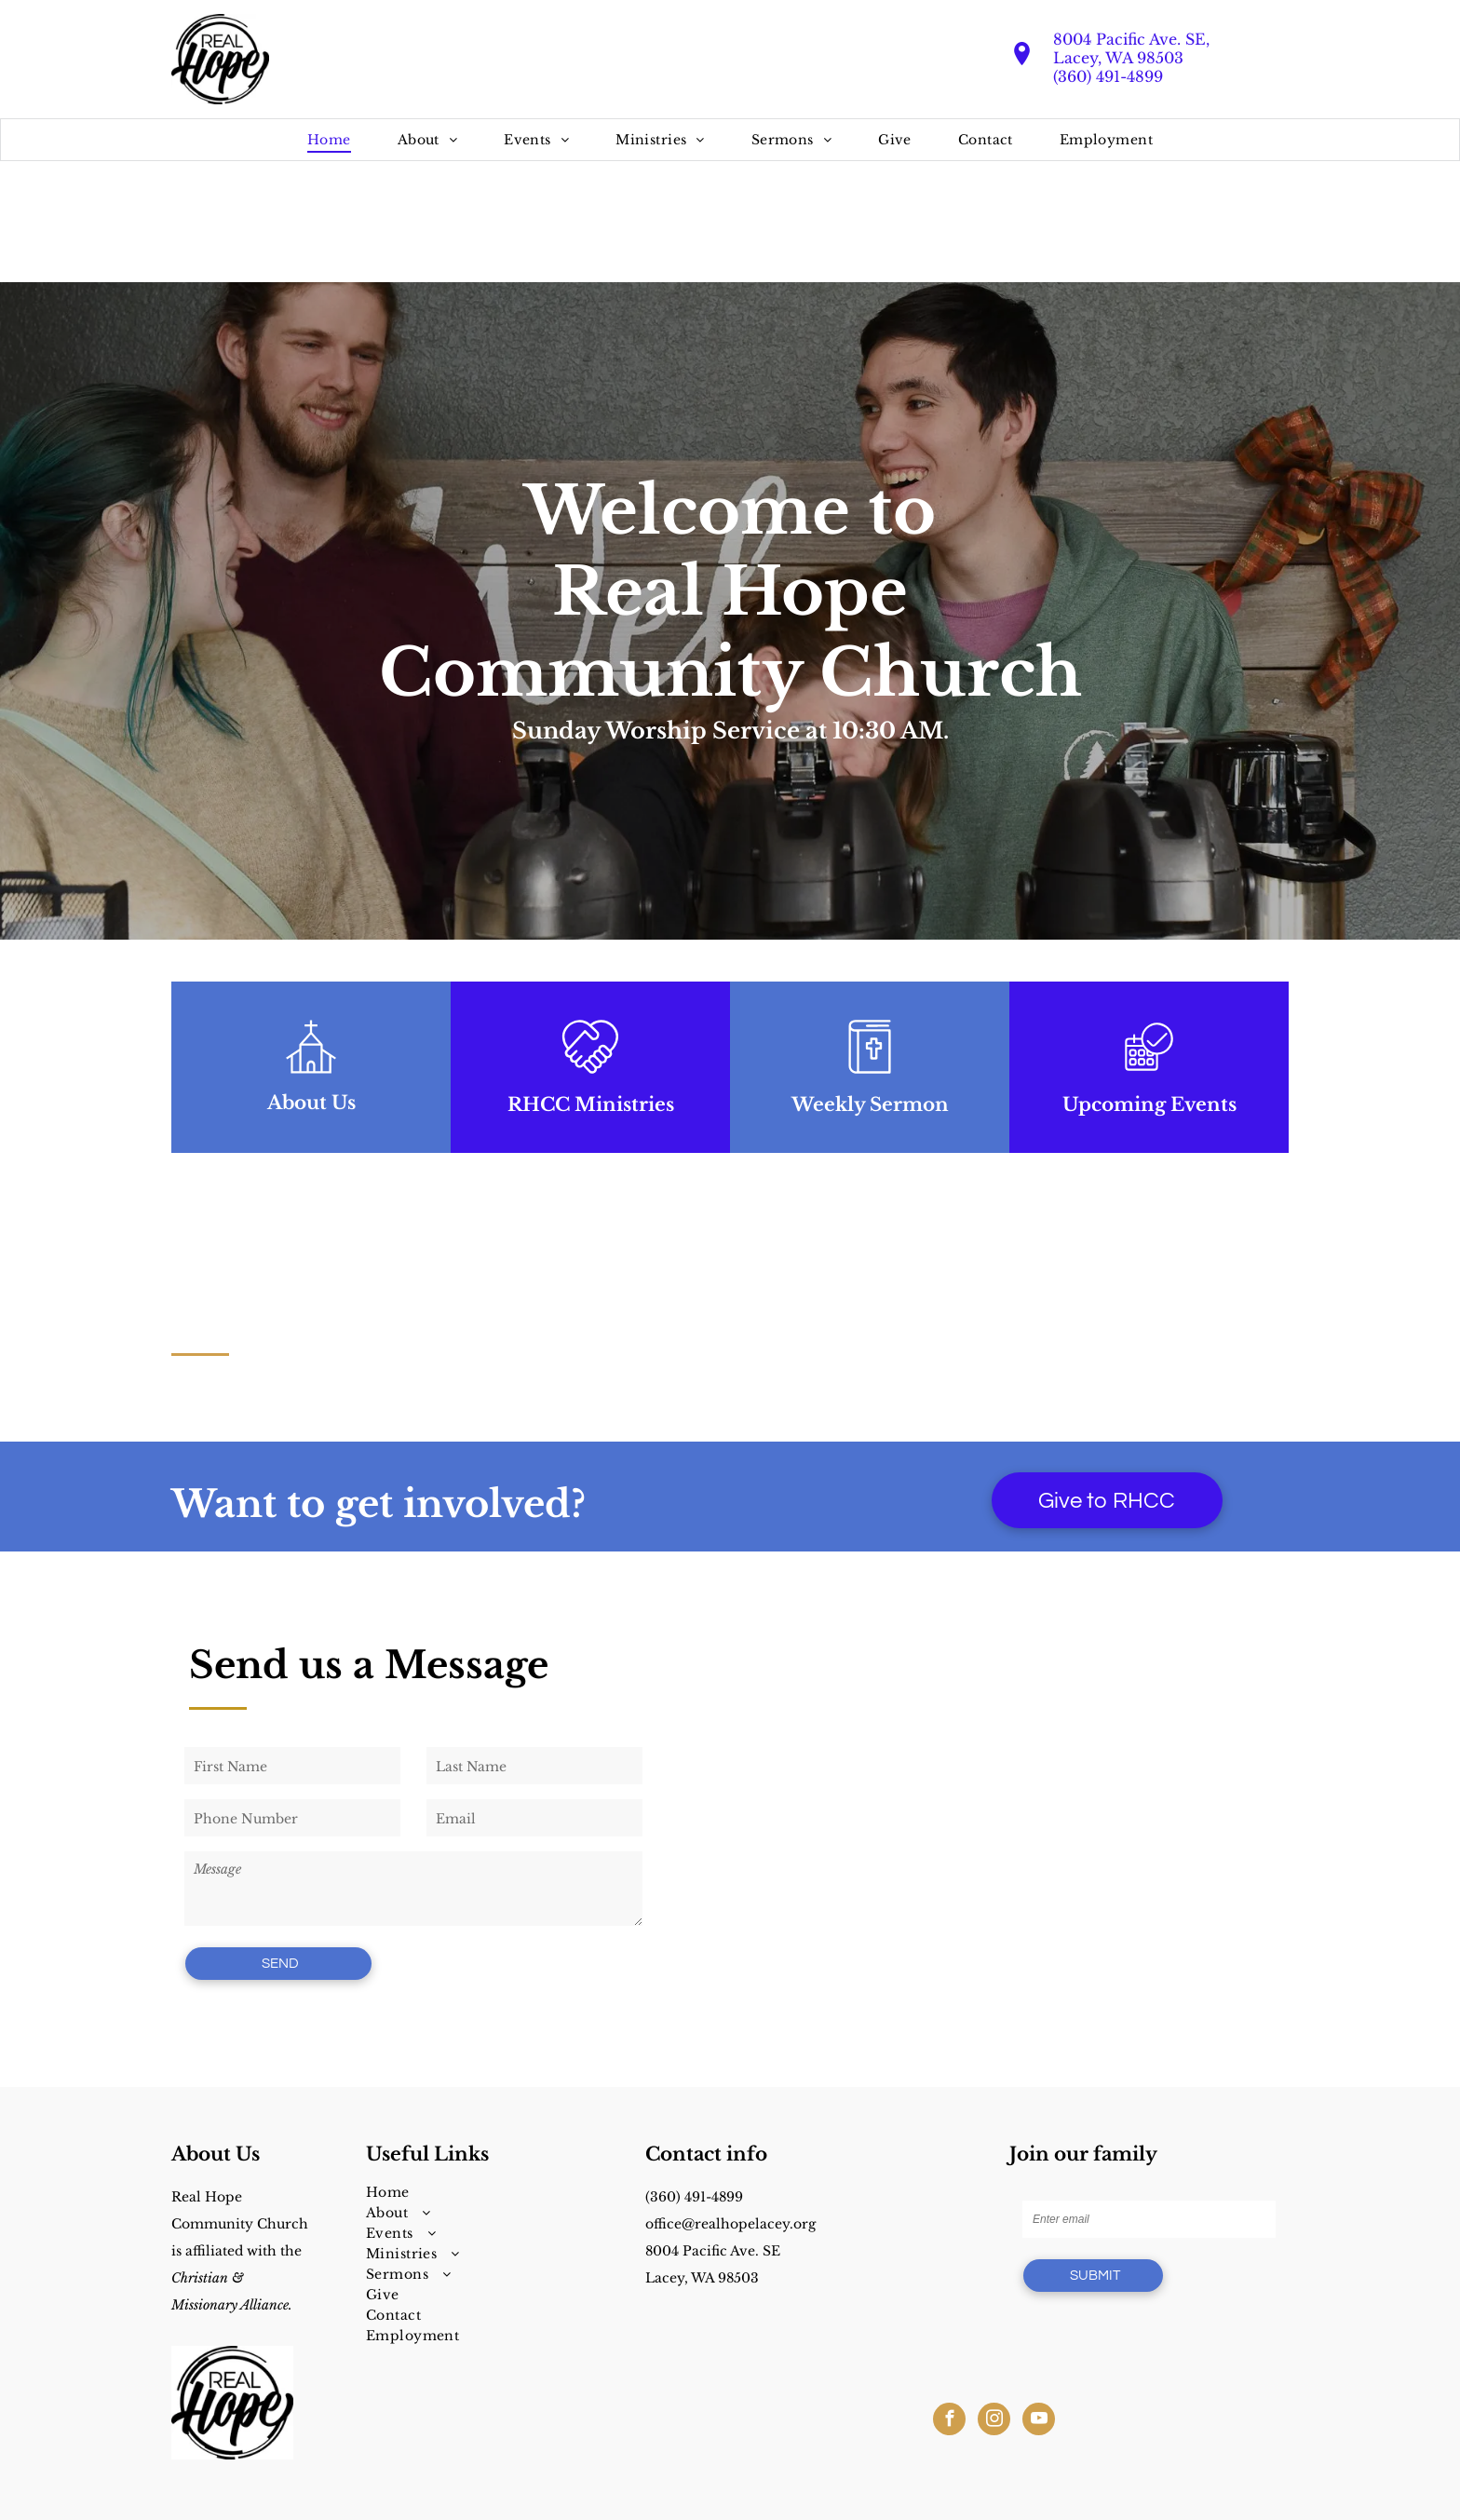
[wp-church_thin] (311, 1079)
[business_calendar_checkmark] (1149, 1079)
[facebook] (949, 2421)
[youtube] (1038, 2421)
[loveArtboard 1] (590, 1079)
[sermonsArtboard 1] (869, 1079)
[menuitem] (329, 140)
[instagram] (994, 2421)
